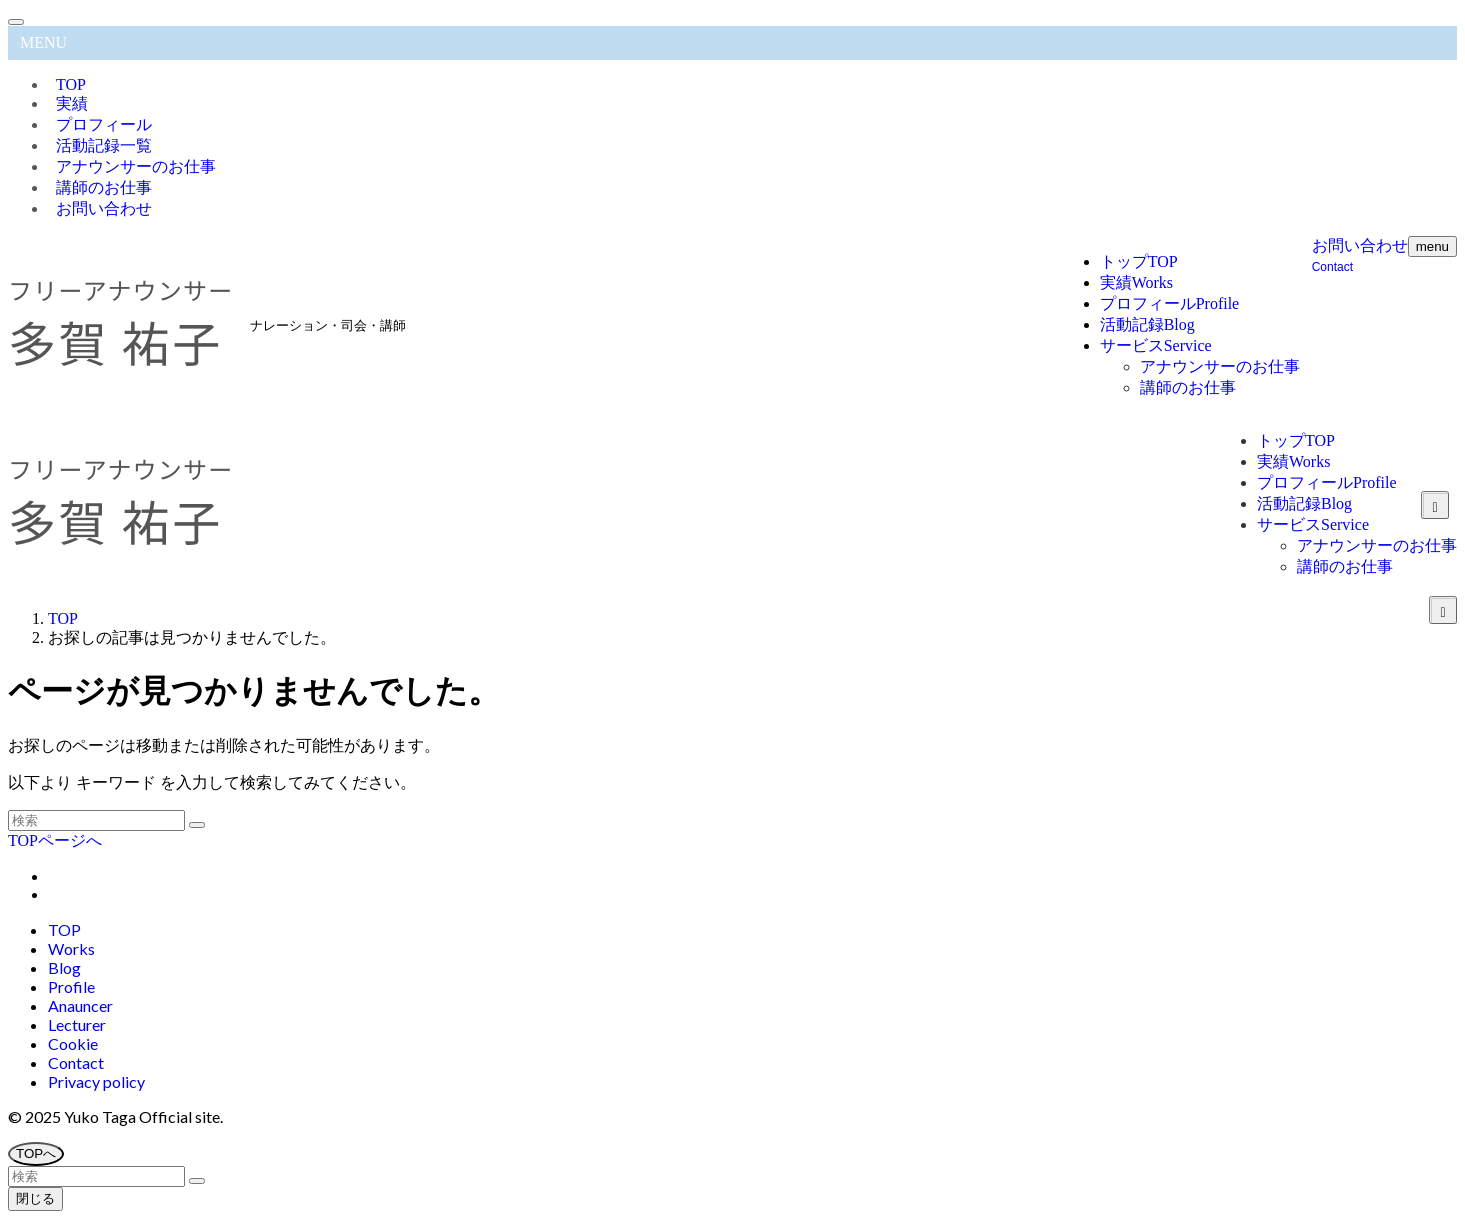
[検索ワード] (96, 820)
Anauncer (80, 1005)
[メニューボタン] (1432, 246)
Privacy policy (96, 1081)
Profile (71, 986)
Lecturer (77, 1024)
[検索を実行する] (197, 825)
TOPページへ (55, 840)
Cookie (73, 1043)
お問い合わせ (104, 208)
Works (71, 948)
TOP (64, 929)
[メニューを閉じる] (16, 22)
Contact (76, 1062)
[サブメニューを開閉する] (1443, 610)
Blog (64, 967)
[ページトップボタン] (36, 1154)
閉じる (35, 1198)
